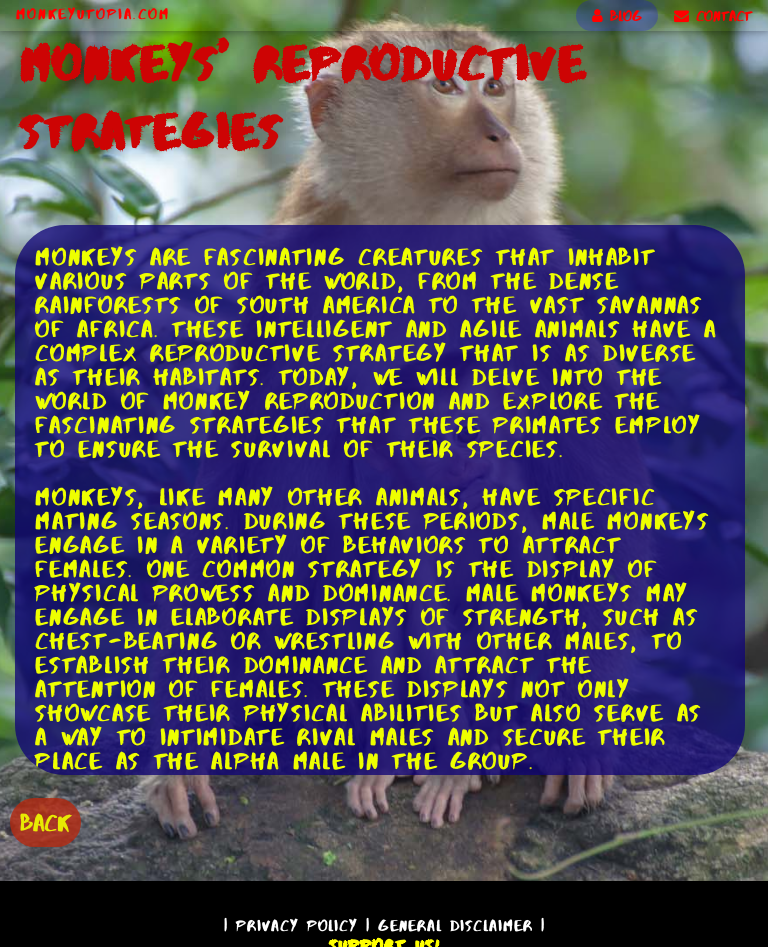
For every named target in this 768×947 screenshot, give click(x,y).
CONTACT (713, 16)
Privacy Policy (297, 925)
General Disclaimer (455, 925)
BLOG (617, 16)
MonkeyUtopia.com (93, 14)
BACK (45, 822)
